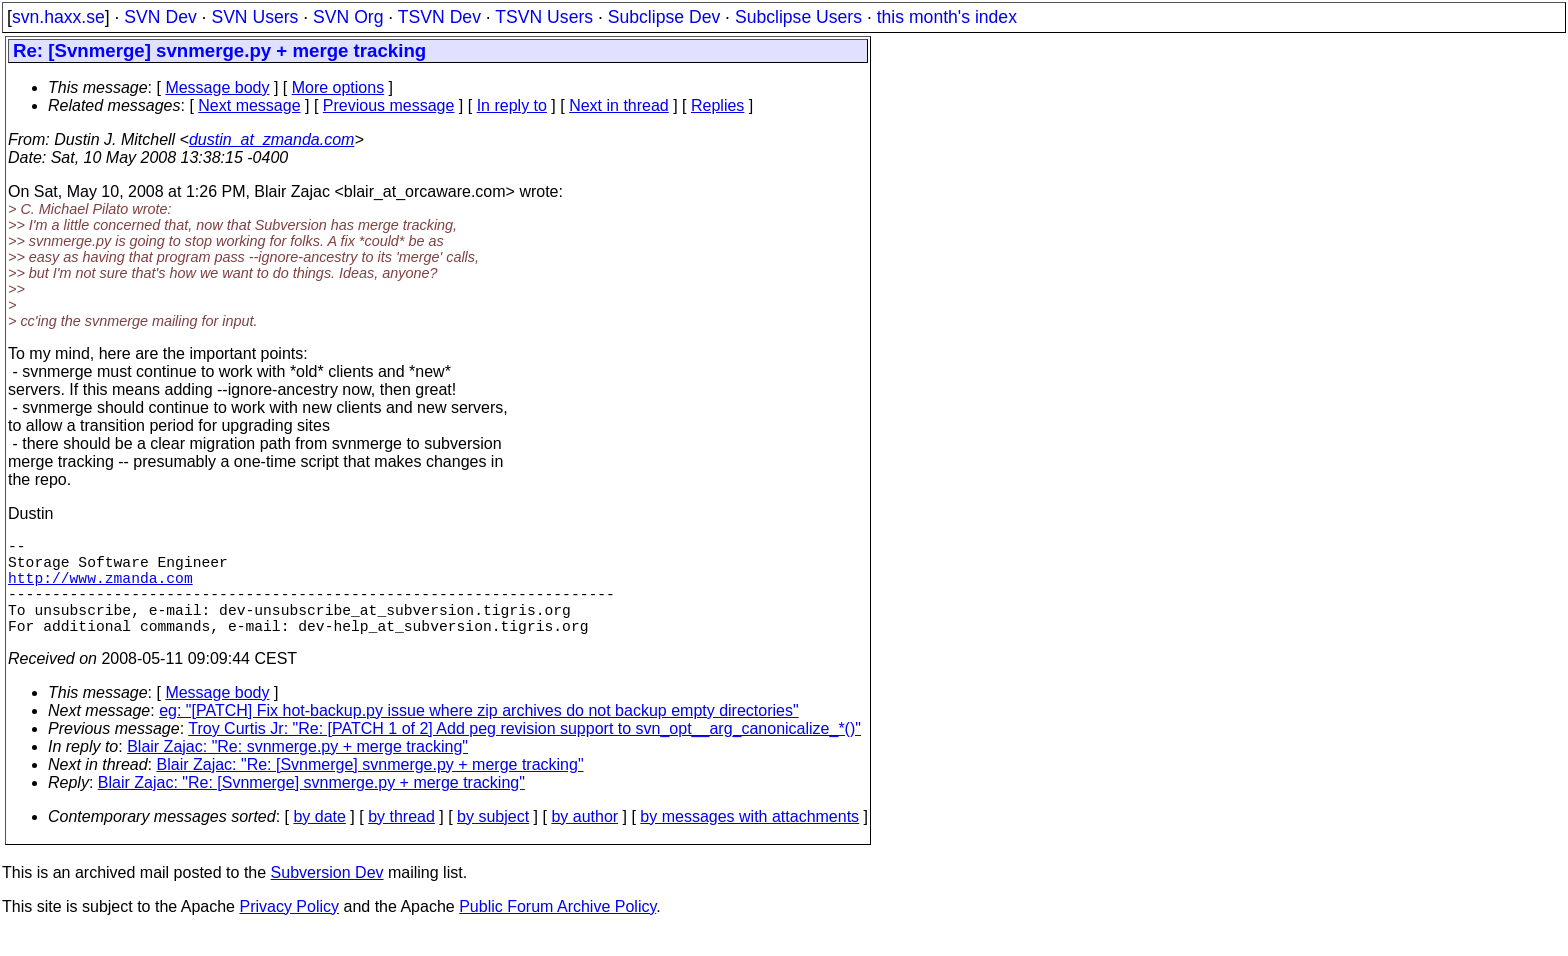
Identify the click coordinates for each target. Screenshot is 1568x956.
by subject (493, 840)
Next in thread (619, 105)
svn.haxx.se (58, 17)
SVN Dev (160, 17)
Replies (717, 105)
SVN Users (254, 17)
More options (338, 87)
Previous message (389, 105)
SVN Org (348, 17)
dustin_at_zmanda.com (271, 139)
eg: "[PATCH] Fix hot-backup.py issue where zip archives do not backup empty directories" (479, 734)
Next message (249, 105)
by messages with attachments (749, 840)
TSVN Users (544, 17)
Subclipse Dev (664, 17)
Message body (217, 87)
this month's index (947, 17)
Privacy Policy (289, 930)
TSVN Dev (439, 17)
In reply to (512, 105)
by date (319, 840)
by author (584, 840)
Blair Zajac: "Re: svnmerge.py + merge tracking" (297, 770)
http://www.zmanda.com (100, 589)
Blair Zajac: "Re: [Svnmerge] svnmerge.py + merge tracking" (370, 788)
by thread (401, 840)
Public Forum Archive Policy (557, 930)
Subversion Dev (327, 896)
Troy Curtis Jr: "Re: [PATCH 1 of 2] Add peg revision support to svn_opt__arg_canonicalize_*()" (524, 752)
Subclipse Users (798, 17)
